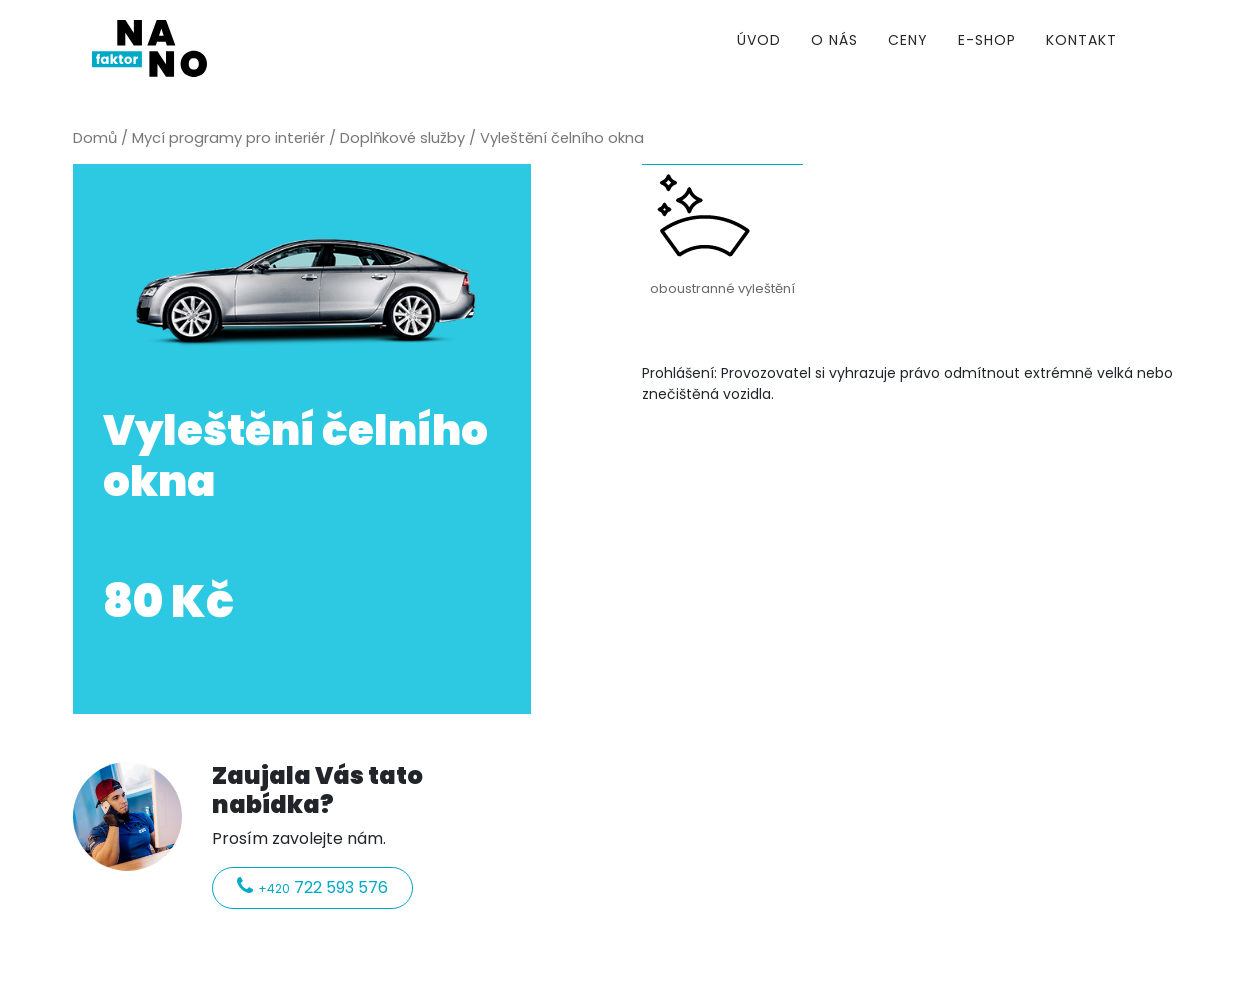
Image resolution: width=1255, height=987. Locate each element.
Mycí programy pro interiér (228, 138)
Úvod (759, 40)
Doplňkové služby (402, 138)
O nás (834, 40)
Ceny (908, 40)
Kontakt (1081, 40)
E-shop (987, 40)
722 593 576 (312, 887)
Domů (95, 138)
